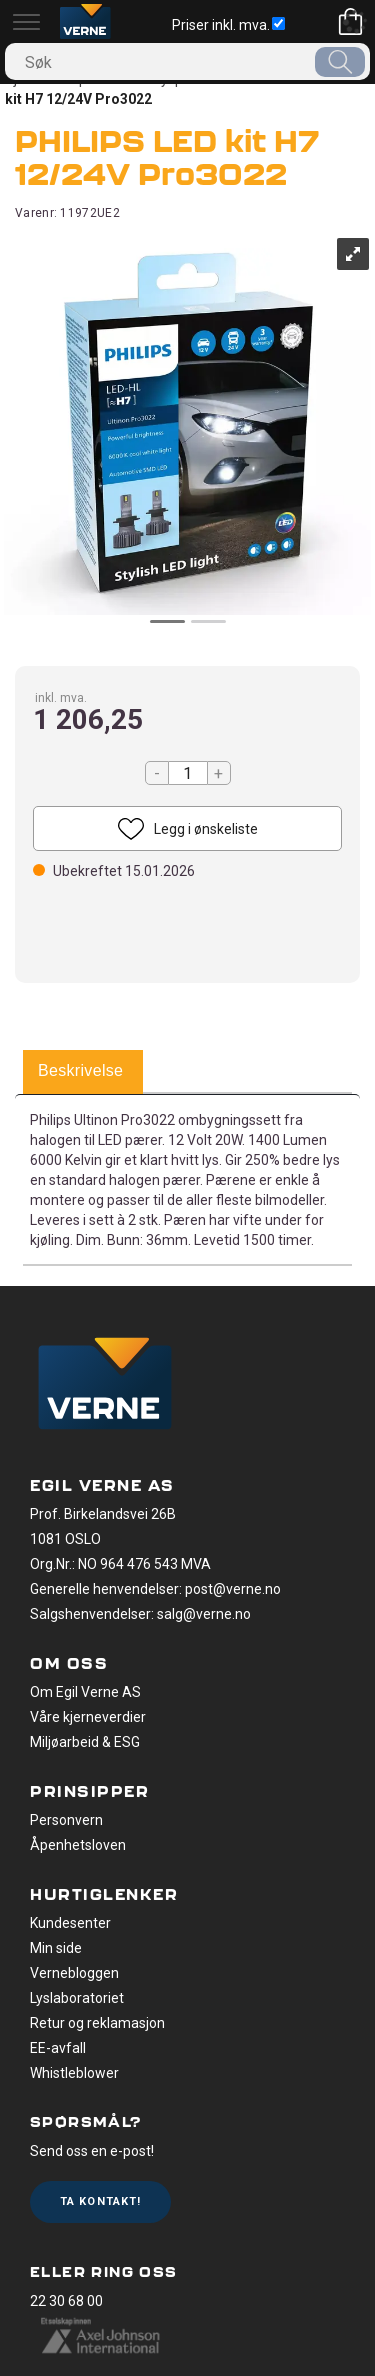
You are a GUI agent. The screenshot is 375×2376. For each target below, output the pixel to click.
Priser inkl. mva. (228, 25)
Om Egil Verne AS (85, 1692)
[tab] (80, 1072)
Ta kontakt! (100, 2201)
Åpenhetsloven (78, 1845)
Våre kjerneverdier (88, 1717)
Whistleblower (74, 2073)
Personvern (66, 1820)
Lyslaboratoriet (77, 1998)
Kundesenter (70, 1923)
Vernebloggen (74, 1973)
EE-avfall (58, 2048)
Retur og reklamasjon (97, 2023)
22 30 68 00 (66, 2301)
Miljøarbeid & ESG (85, 1742)
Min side (56, 1948)
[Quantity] (188, 773)
